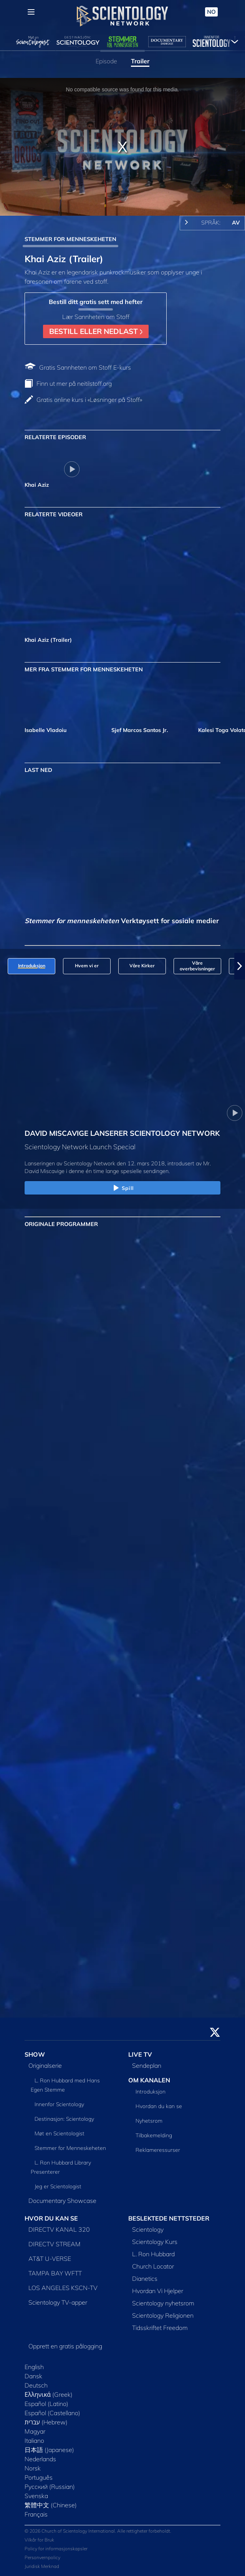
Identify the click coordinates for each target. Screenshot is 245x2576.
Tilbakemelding (154, 2135)
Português (39, 2477)
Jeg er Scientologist (58, 2186)
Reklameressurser (158, 2149)
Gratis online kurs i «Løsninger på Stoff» (89, 399)
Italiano (34, 2440)
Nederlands (40, 2459)
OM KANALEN (149, 2080)
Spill (122, 1188)
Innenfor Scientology (59, 2104)
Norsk (33, 2468)
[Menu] (31, 12)
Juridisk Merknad (42, 2566)
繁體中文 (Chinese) (51, 2505)
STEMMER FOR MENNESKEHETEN (70, 239)
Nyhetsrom (149, 2120)
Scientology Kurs (154, 2242)
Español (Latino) (46, 2403)
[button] (239, 966)
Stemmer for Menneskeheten (70, 2148)
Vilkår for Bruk (39, 2540)
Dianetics (144, 2278)
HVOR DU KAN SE (51, 2218)
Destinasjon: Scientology (64, 2118)
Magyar (35, 2431)
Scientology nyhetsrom (163, 2303)
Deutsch (36, 2385)
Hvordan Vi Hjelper (157, 2291)
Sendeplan (146, 2065)
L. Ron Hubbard (153, 2254)
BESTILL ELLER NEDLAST (95, 331)
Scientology (148, 2229)
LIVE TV (140, 2054)
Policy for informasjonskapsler (56, 2548)
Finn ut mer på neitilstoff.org (74, 383)
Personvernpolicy (42, 2557)
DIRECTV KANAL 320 (59, 2229)
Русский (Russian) (50, 2486)
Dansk (33, 2376)
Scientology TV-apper (57, 2302)
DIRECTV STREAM (54, 2244)
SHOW (35, 2054)
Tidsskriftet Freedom (160, 2327)
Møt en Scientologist (59, 2133)
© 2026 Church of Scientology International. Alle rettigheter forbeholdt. (98, 2531)
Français (36, 2514)
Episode (106, 61)
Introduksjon (151, 2091)
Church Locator (153, 2266)
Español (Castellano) (52, 2413)
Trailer (140, 61)
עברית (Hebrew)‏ (46, 2422)
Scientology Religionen (163, 2315)
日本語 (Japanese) (49, 2450)
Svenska (36, 2496)
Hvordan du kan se (159, 2106)
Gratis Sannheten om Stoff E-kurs (85, 367)
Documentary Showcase (62, 2200)
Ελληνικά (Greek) (49, 2394)
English (34, 2367)
